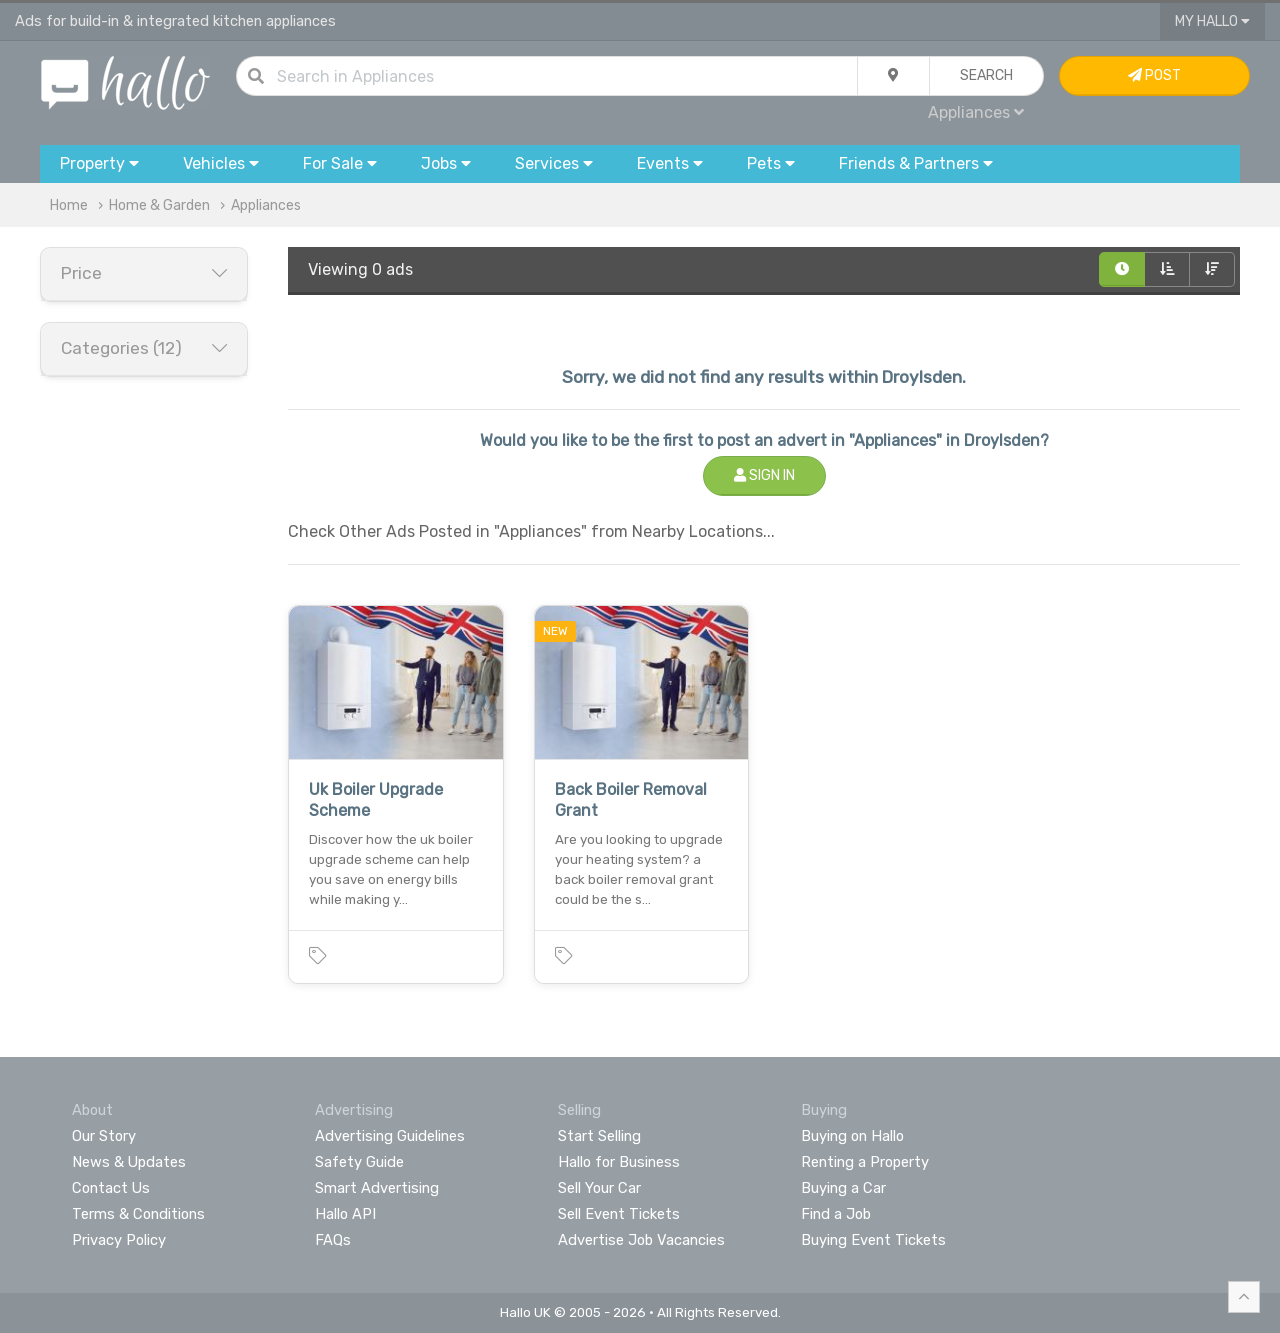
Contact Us (111, 1188)
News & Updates (129, 1162)
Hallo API (345, 1214)
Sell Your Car (599, 1188)
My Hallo (1212, 21)
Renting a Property (865, 1162)
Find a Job (836, 1214)
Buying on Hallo (852, 1136)
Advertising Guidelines (390, 1136)
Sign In (764, 475)
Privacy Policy (119, 1240)
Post (1154, 75)
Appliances (976, 112)
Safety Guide (359, 1162)
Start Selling (599, 1136)
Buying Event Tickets (873, 1240)
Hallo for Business (619, 1162)
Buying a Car (843, 1188)
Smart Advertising (377, 1188)
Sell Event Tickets (619, 1214)
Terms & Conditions (138, 1214)
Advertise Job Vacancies (641, 1240)
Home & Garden (159, 205)
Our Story (104, 1136)
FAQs (333, 1240)
